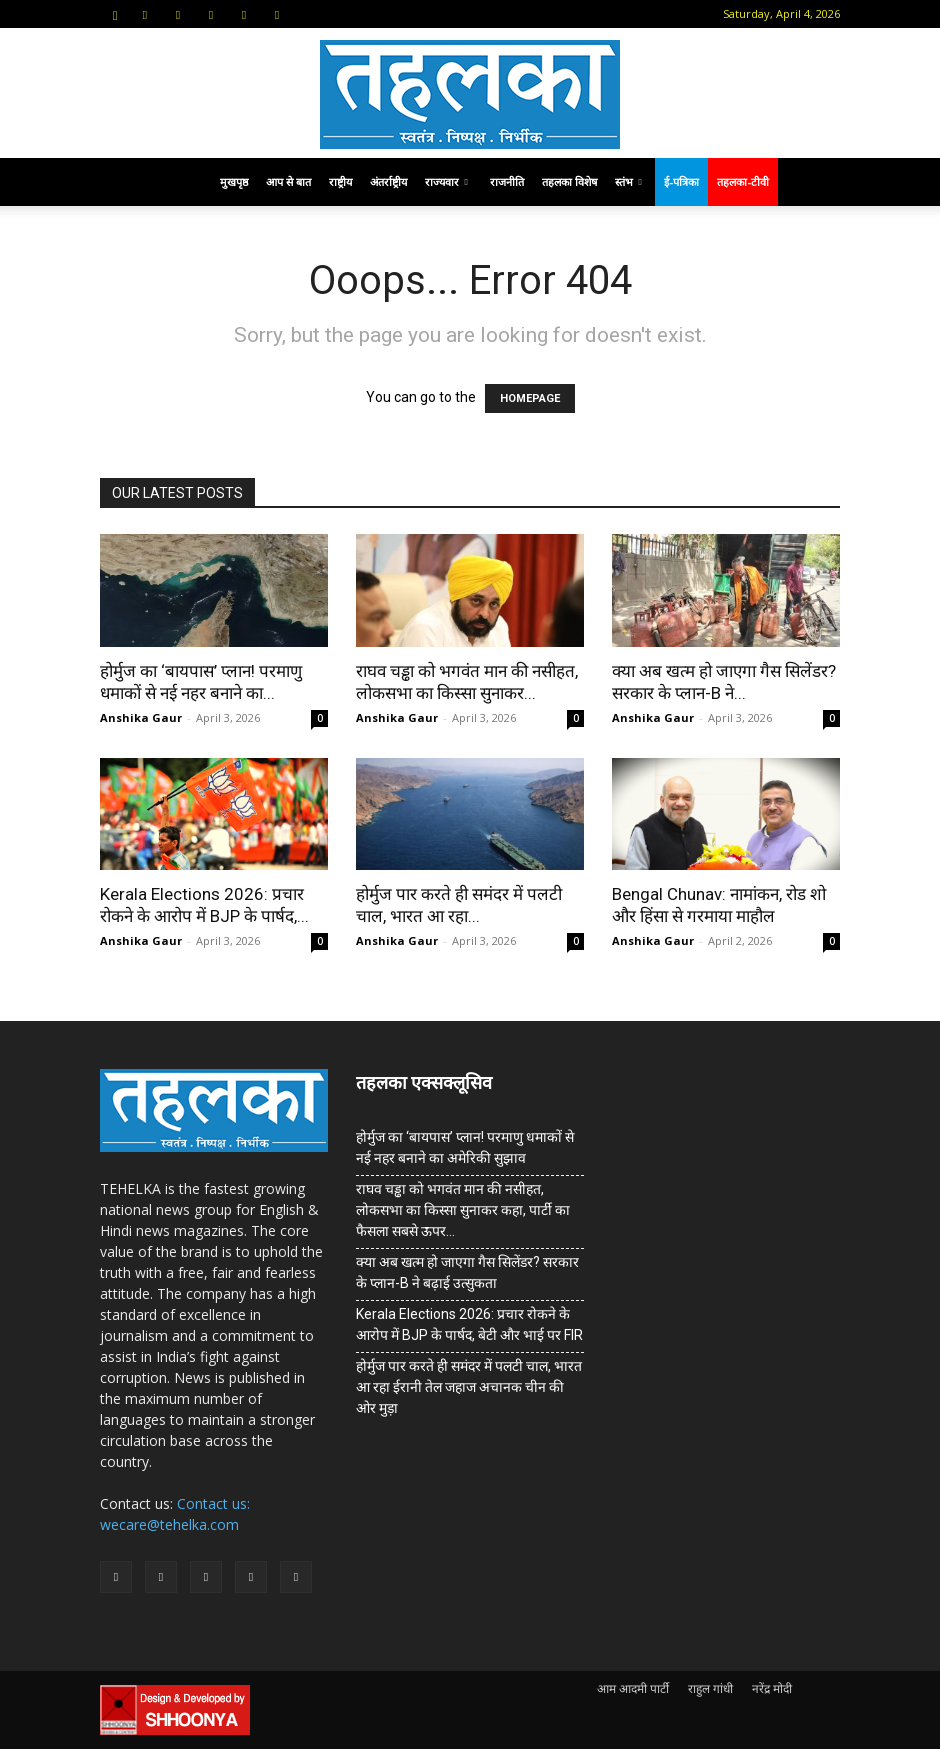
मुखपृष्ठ (234, 181)
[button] (115, 13)
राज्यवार (446, 181)
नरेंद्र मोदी (772, 1688)
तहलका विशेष (569, 181)
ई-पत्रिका (681, 181)
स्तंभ (628, 181)
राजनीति (507, 181)
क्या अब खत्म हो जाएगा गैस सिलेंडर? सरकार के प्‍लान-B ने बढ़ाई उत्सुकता (467, 1272)
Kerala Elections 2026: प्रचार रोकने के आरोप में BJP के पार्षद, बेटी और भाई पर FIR (469, 1324)
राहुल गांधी (710, 1688)
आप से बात (288, 181)
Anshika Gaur (141, 717)
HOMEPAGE (530, 398)
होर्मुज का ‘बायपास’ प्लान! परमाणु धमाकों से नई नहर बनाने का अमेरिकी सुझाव (465, 1147)
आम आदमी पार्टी (633, 1688)
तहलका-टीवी (743, 181)
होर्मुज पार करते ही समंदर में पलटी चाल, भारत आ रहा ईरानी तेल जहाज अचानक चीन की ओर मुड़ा (469, 1387)
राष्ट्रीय (340, 181)
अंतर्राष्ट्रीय (388, 181)
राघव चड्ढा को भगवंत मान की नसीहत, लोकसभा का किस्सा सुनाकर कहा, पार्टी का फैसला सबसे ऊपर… (463, 1210)
